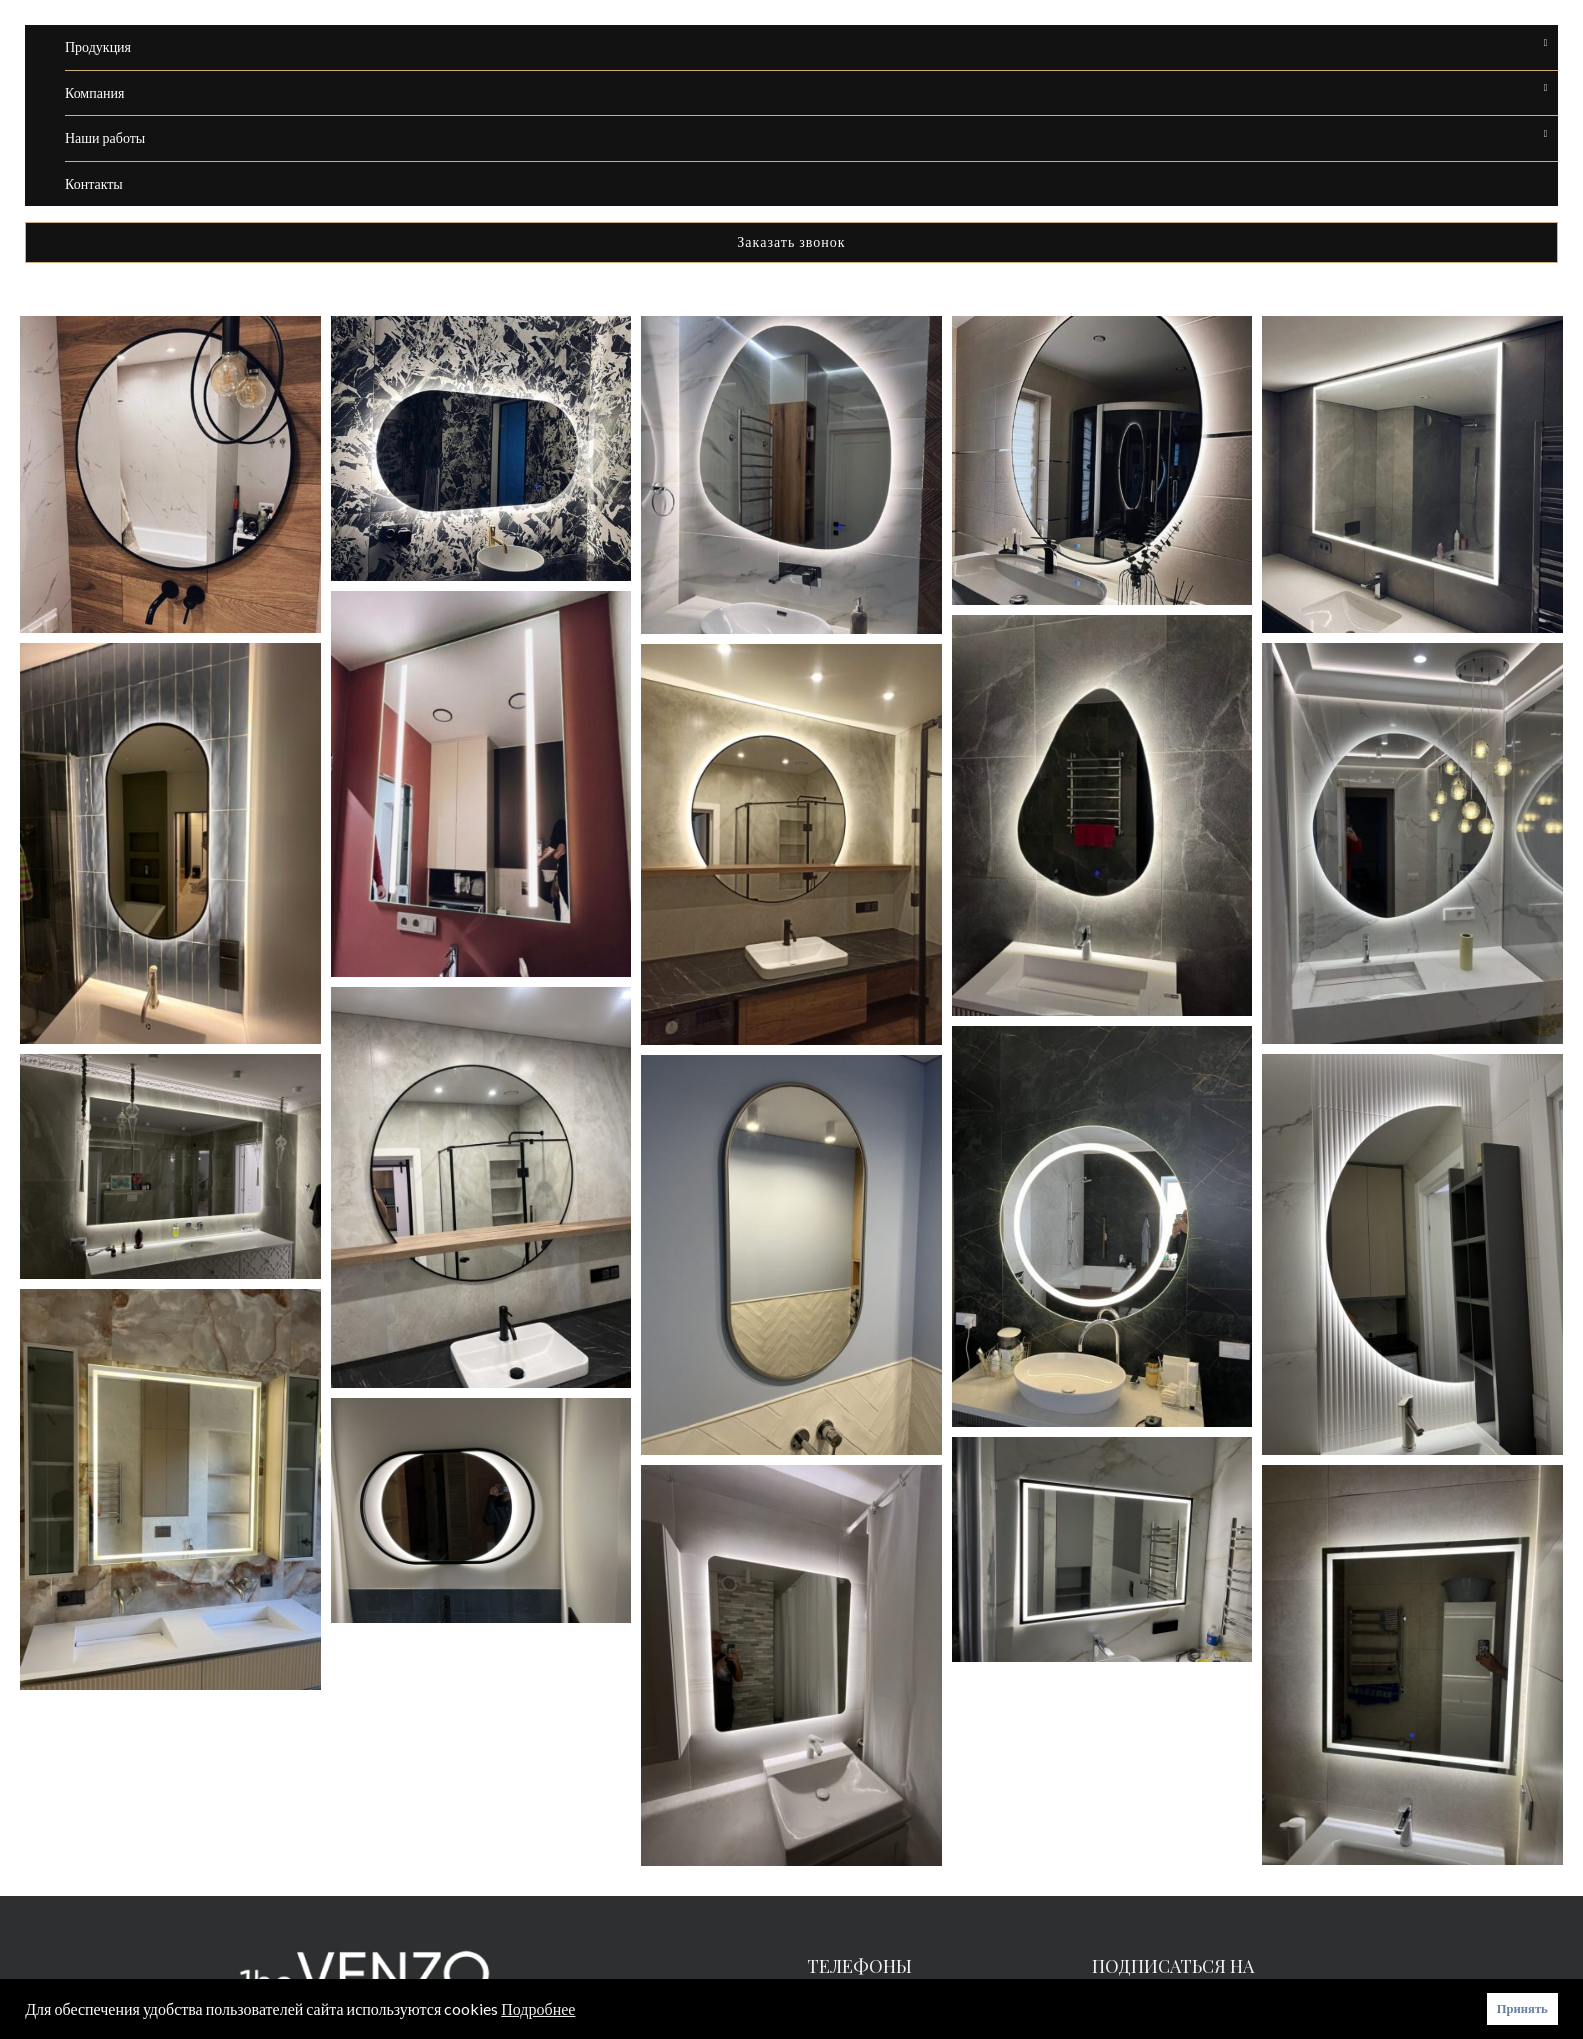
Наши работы (105, 137)
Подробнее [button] (538, 2008)
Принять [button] (1522, 2008)
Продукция (98, 46)
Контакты (94, 183)
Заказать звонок (791, 241)
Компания (94, 92)
